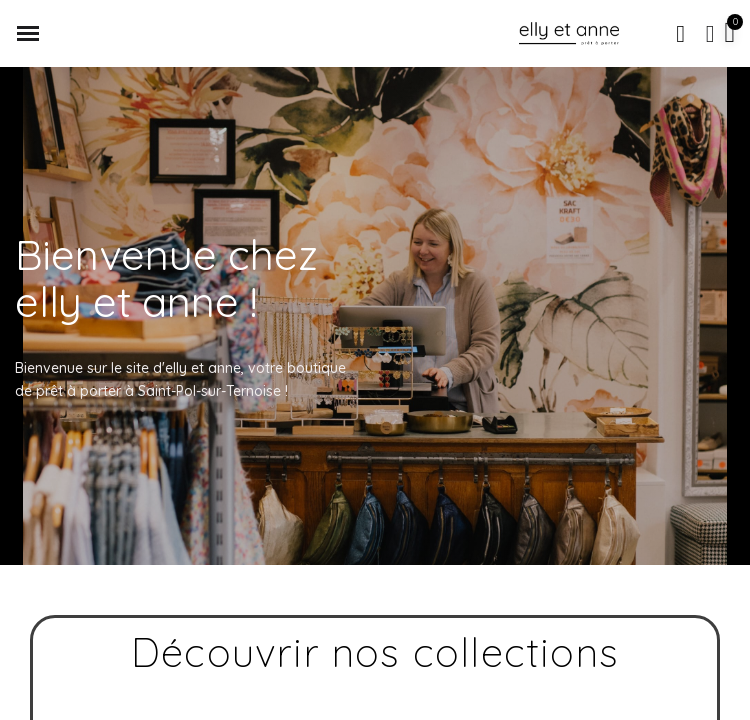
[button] (681, 34)
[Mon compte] (710, 34)
